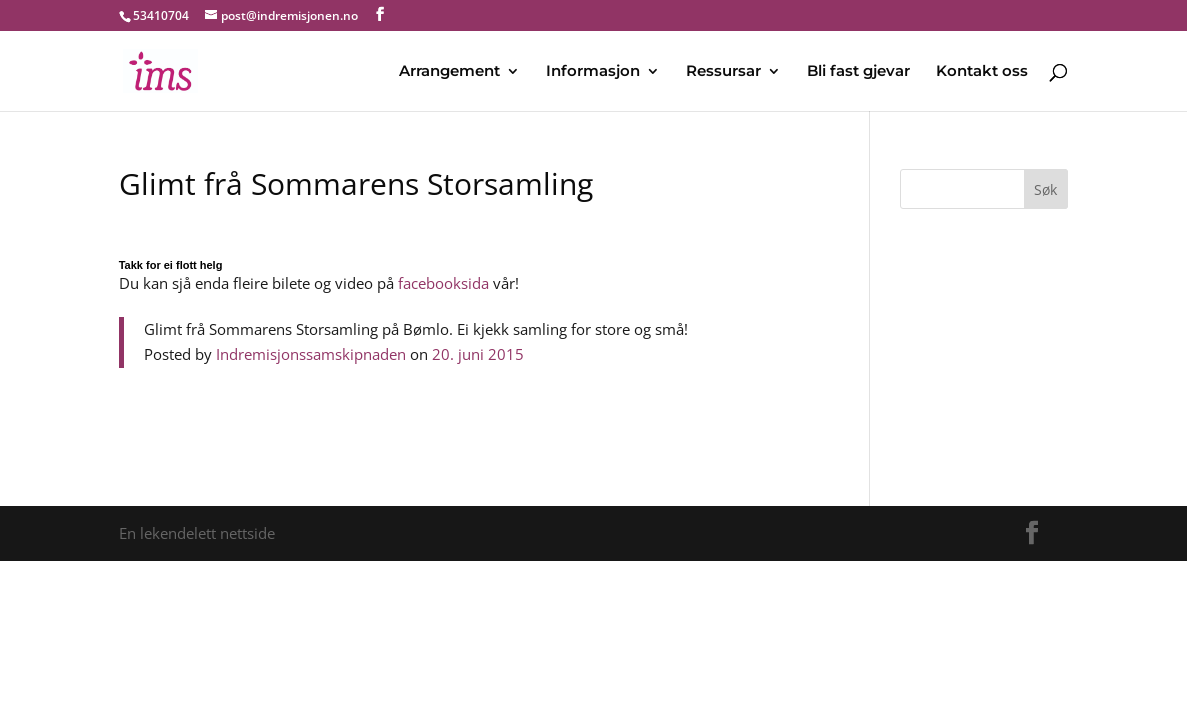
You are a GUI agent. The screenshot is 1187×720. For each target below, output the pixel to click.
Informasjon (593, 72)
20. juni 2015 (478, 354)
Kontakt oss (982, 72)
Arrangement (449, 72)
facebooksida (443, 283)
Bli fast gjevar (858, 72)
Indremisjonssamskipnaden (311, 354)
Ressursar (723, 72)
